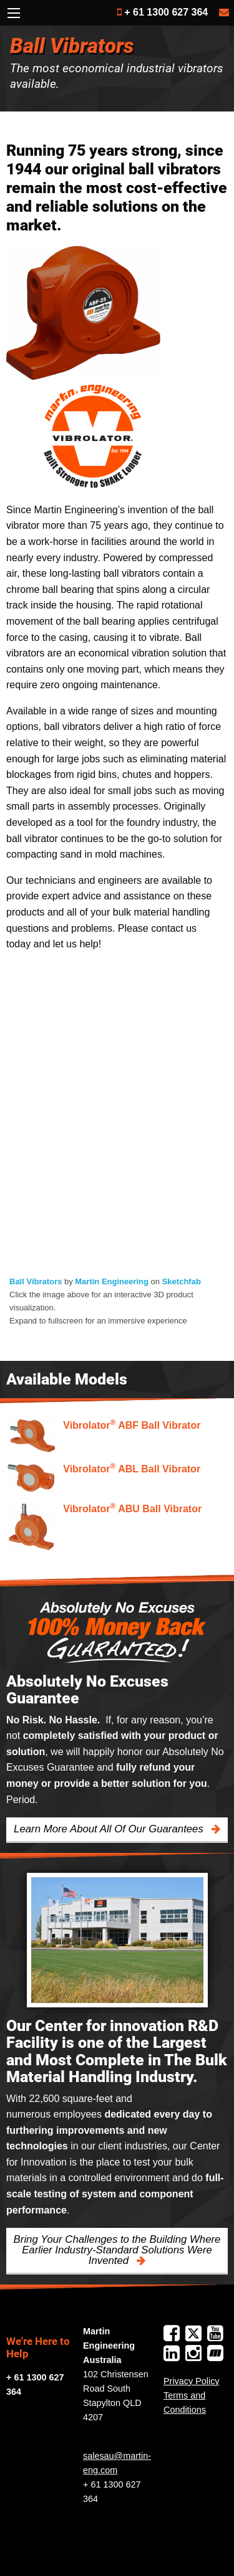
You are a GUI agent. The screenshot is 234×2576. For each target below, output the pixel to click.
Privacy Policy (191, 2381)
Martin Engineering (112, 1281)
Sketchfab (181, 1281)
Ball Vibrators (35, 1281)
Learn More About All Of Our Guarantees (110, 1829)
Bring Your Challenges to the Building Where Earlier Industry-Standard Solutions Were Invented (117, 2249)
